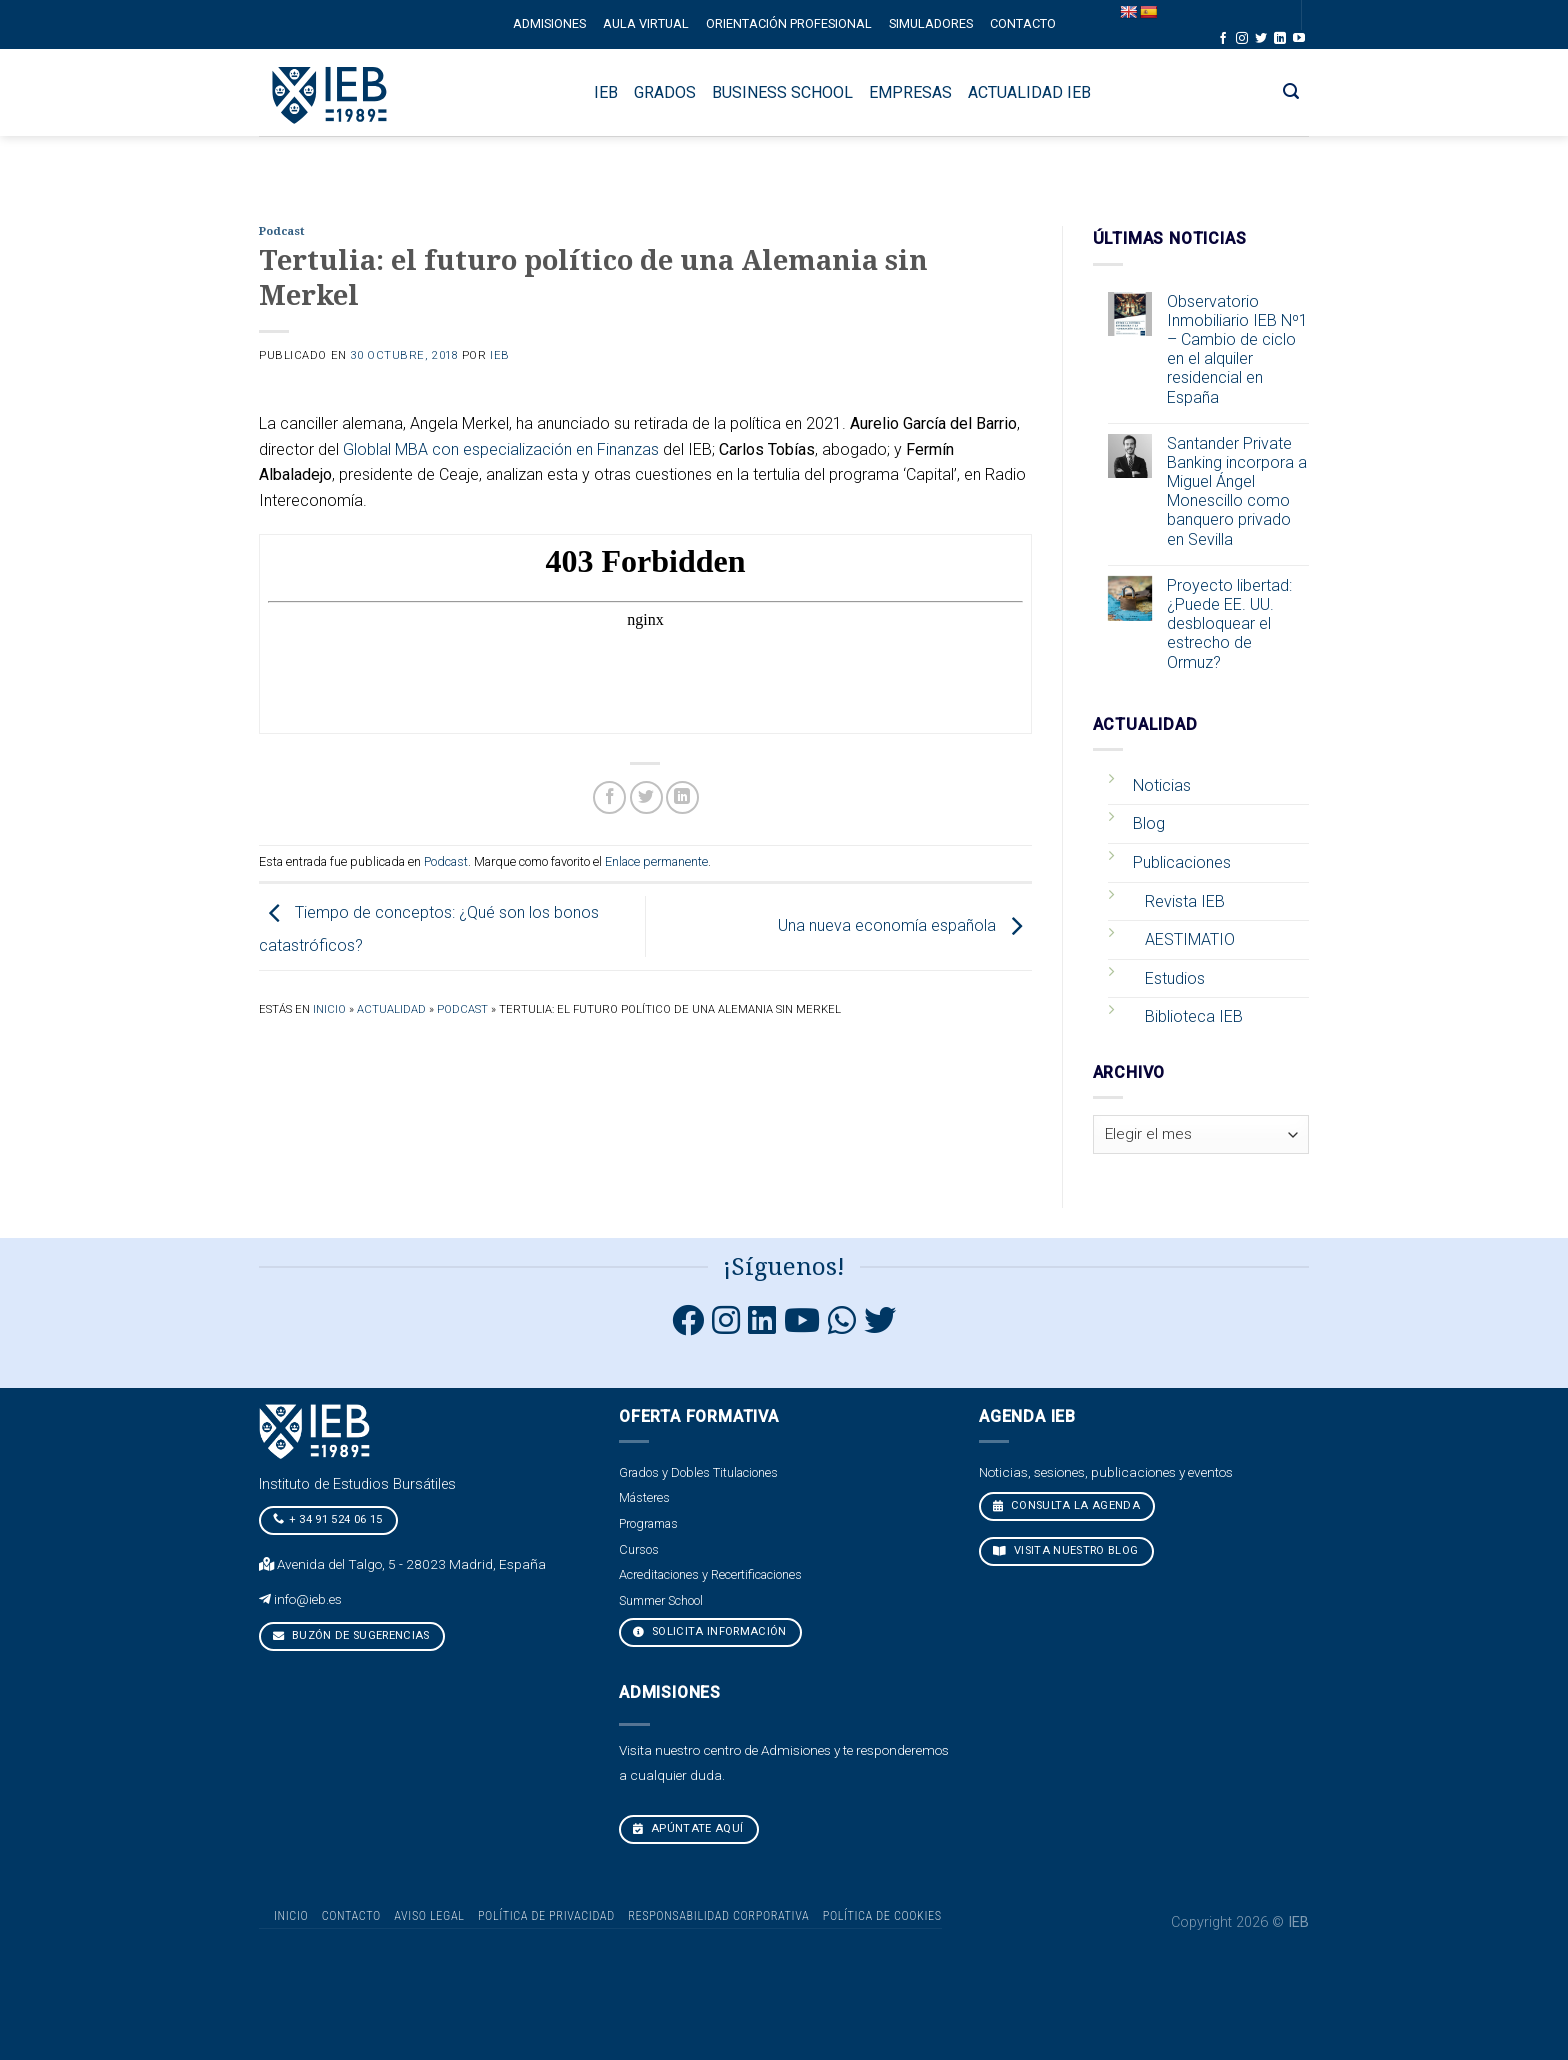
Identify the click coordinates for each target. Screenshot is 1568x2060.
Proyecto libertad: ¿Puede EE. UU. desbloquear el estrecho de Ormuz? (1229, 624)
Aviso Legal (429, 1916)
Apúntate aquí (688, 1828)
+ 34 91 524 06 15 (328, 1519)
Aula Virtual (646, 23)
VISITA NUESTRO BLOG (1066, 1550)
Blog (1149, 823)
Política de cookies (882, 1916)
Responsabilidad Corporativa (718, 1916)
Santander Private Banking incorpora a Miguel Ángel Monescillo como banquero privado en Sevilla (1237, 491)
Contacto (1023, 23)
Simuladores (931, 23)
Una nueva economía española (905, 925)
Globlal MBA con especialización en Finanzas (501, 449)
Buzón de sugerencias (351, 1635)
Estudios (1175, 978)
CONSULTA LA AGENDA (1066, 1505)
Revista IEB (1185, 901)
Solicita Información (710, 1631)
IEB (500, 355)
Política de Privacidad (546, 1916)
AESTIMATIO (1190, 939)
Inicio (329, 1009)
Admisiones (549, 23)
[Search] (1291, 91)
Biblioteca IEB (1194, 1016)
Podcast (281, 231)
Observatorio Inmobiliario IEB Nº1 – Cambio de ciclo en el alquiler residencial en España (1237, 349)
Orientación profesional (789, 23)
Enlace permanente (656, 861)
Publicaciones (1182, 862)
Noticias (1162, 785)
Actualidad (391, 1009)
